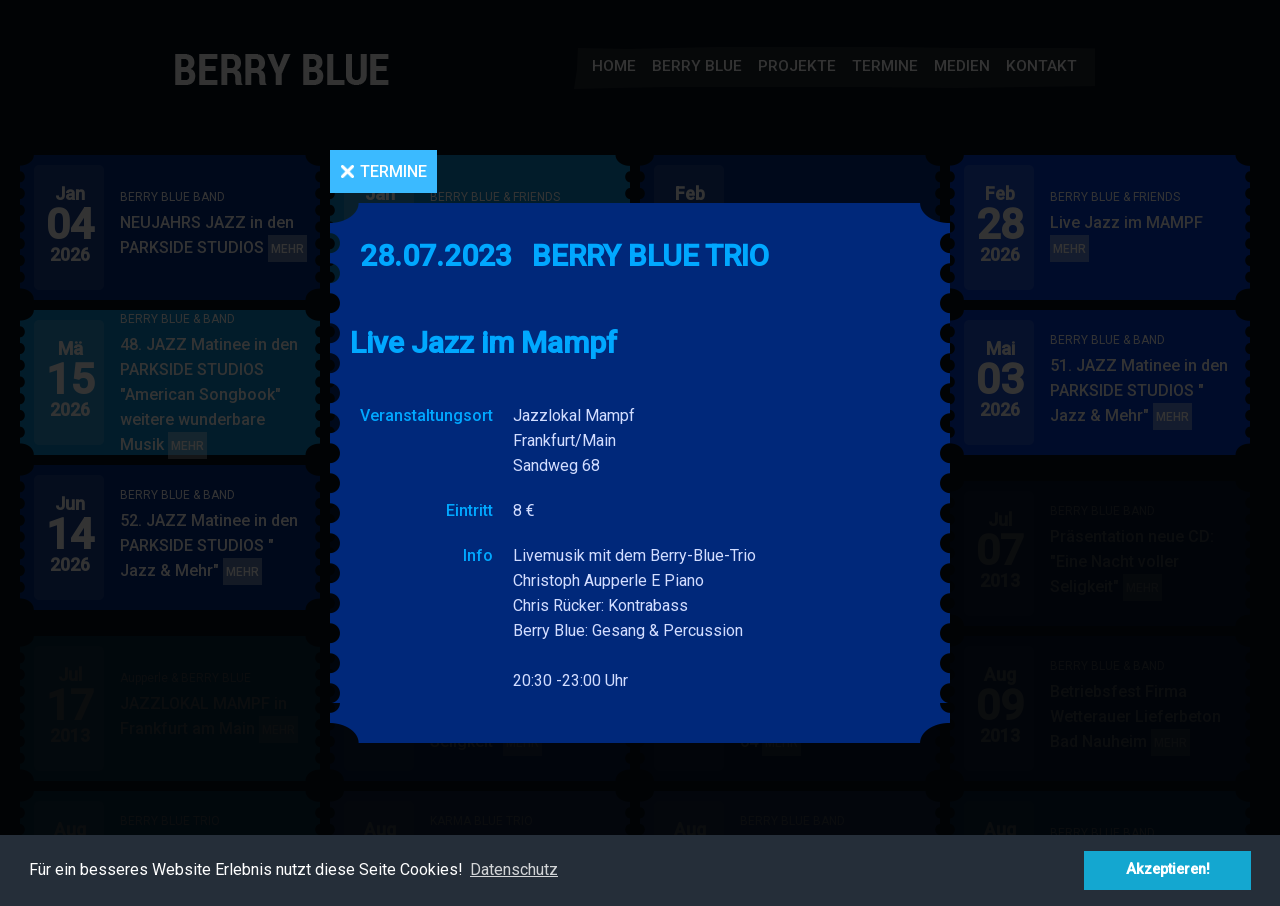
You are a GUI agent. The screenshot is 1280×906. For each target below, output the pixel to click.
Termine (393, 171)
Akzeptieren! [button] (1168, 869)
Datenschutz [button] (514, 869)
